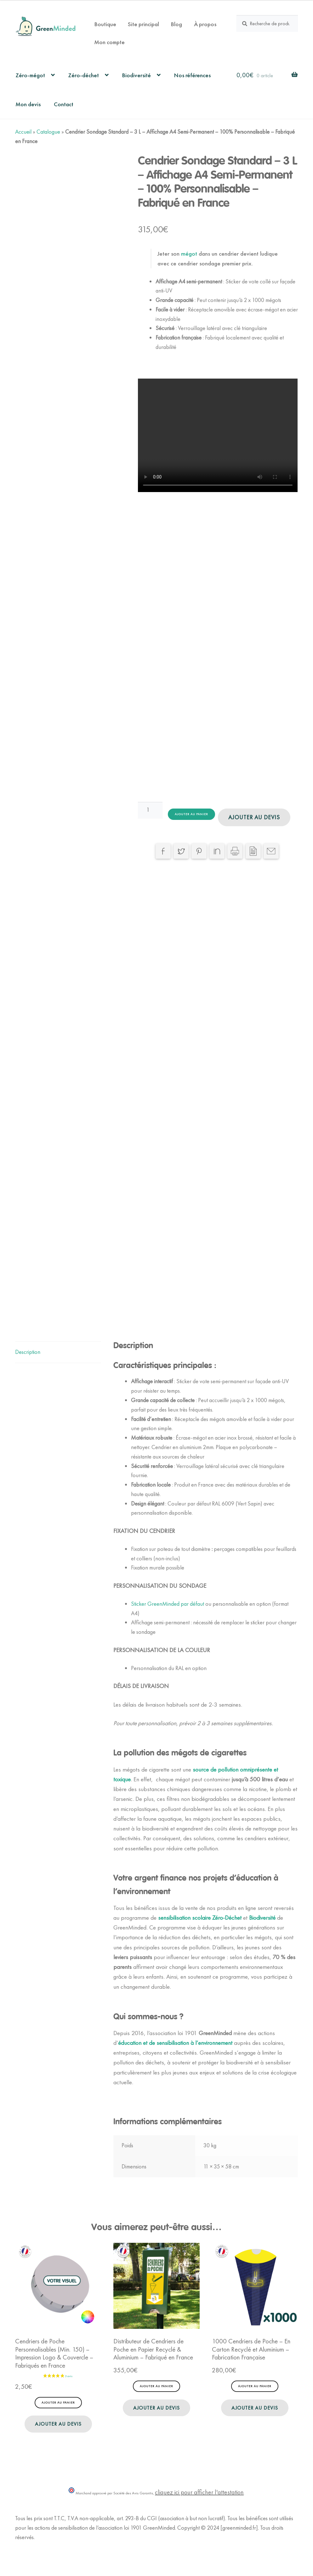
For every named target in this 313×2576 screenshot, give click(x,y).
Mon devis (28, 104)
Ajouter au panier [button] (58, 2412)
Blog (176, 24)
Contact (63, 104)
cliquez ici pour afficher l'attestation (199, 2502)
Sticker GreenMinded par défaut (167, 1613)
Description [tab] (27, 1361)
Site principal (143, 24)
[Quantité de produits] (150, 810)
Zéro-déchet (83, 75)
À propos (205, 24)
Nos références (192, 75)
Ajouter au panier (191, 814)
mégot (188, 254)
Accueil (23, 132)
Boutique (105, 24)
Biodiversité (136, 75)
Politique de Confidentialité (45, 2556)
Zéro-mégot (30, 75)
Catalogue (48, 132)
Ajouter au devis (254, 817)
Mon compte (109, 42)
